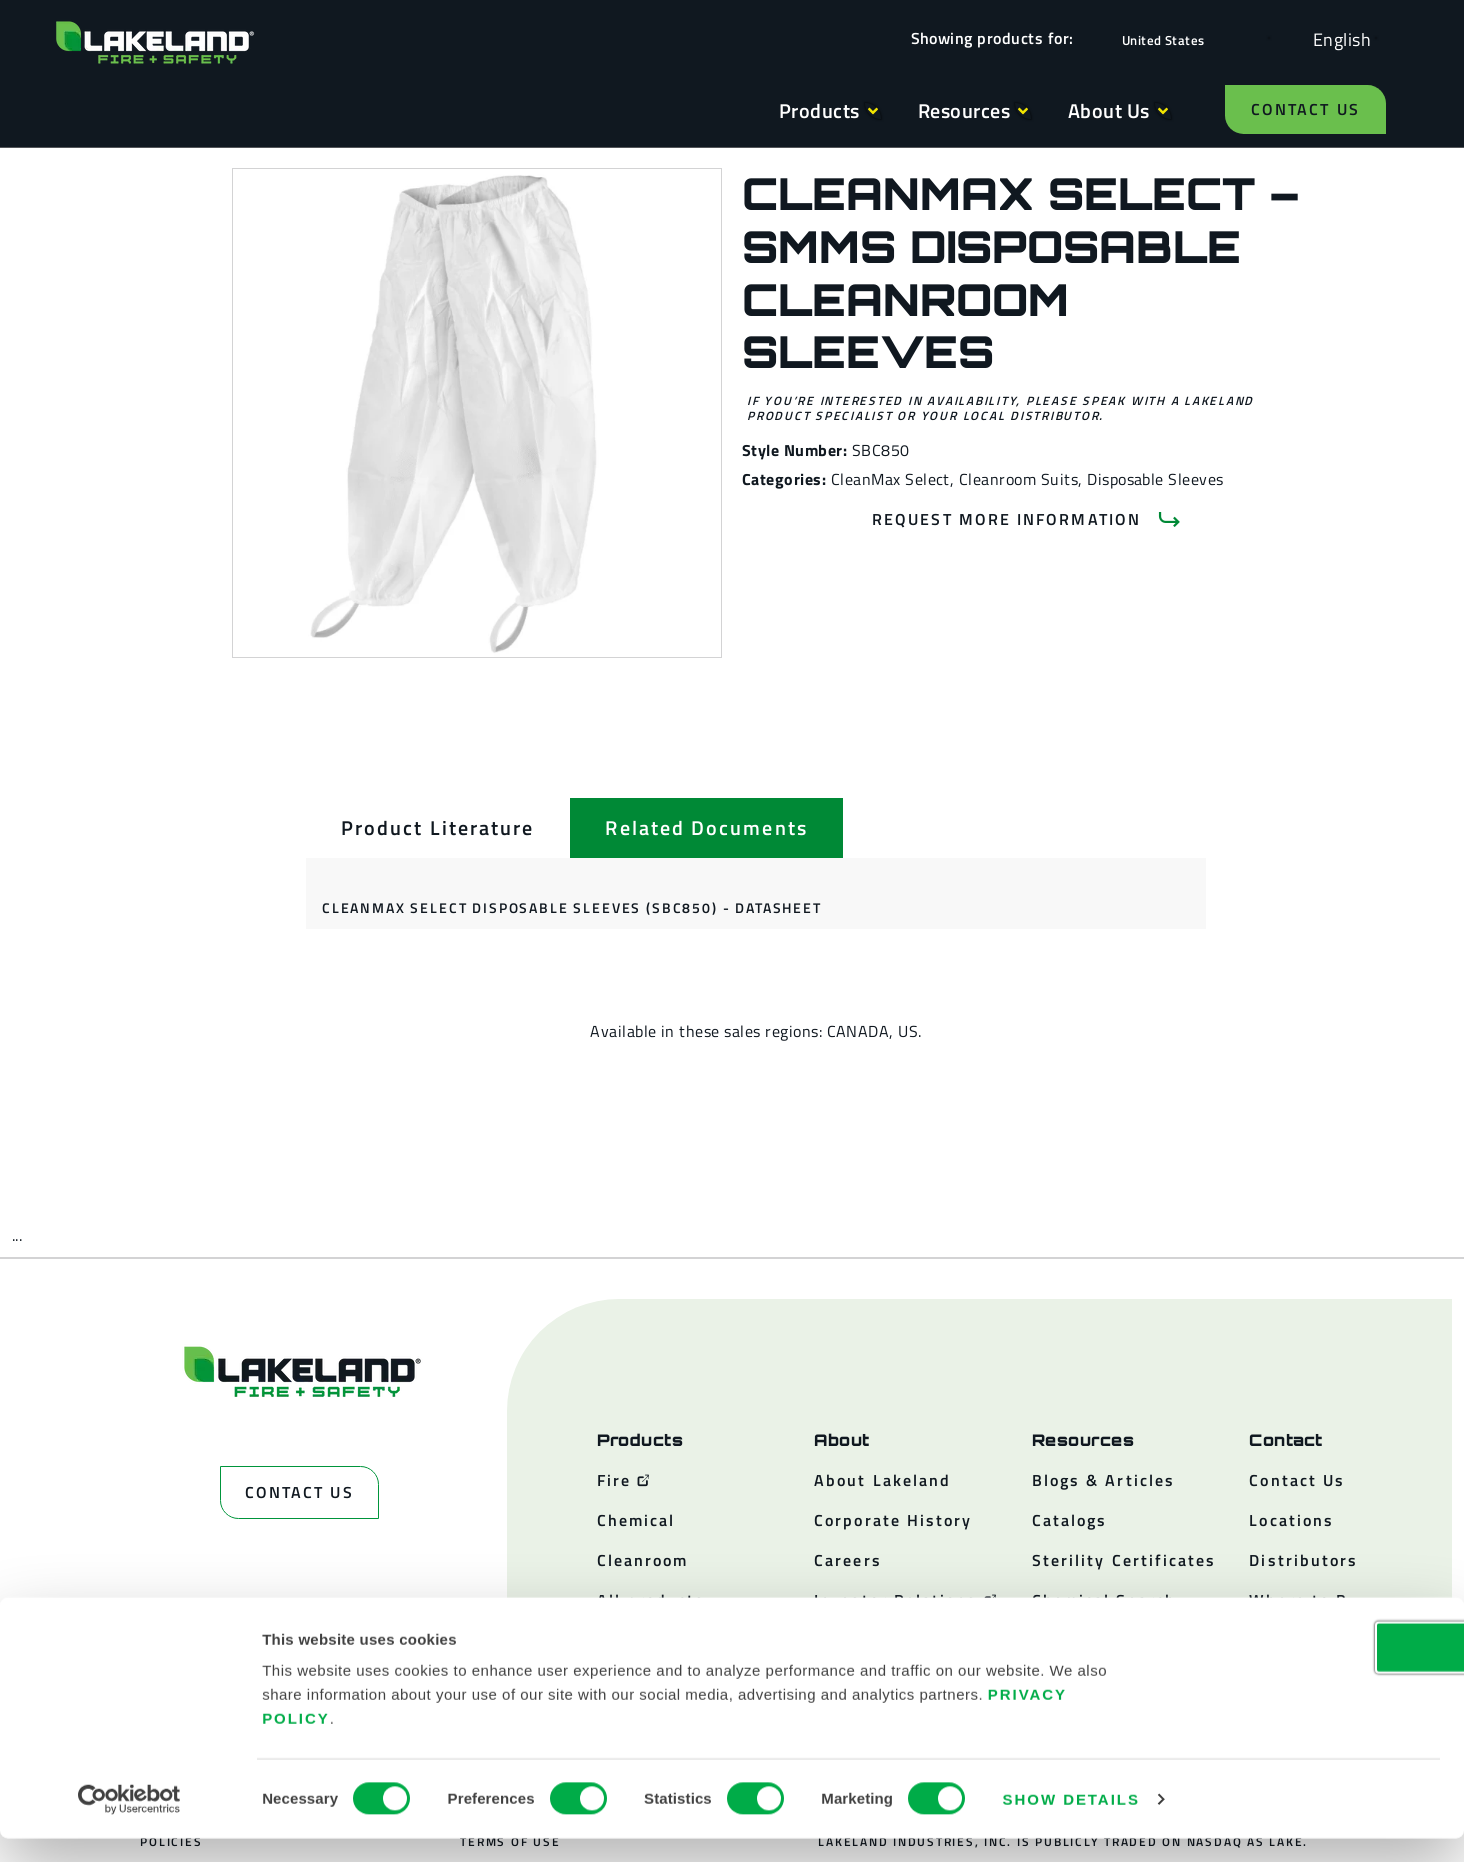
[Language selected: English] (1337, 38)
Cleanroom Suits (1018, 479)
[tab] (437, 828)
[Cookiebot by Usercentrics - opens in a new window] (129, 1823)
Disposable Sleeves (1155, 479)
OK (1297, 1670)
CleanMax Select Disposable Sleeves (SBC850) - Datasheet (572, 907)
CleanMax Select (890, 479)
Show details (1071, 1822)
